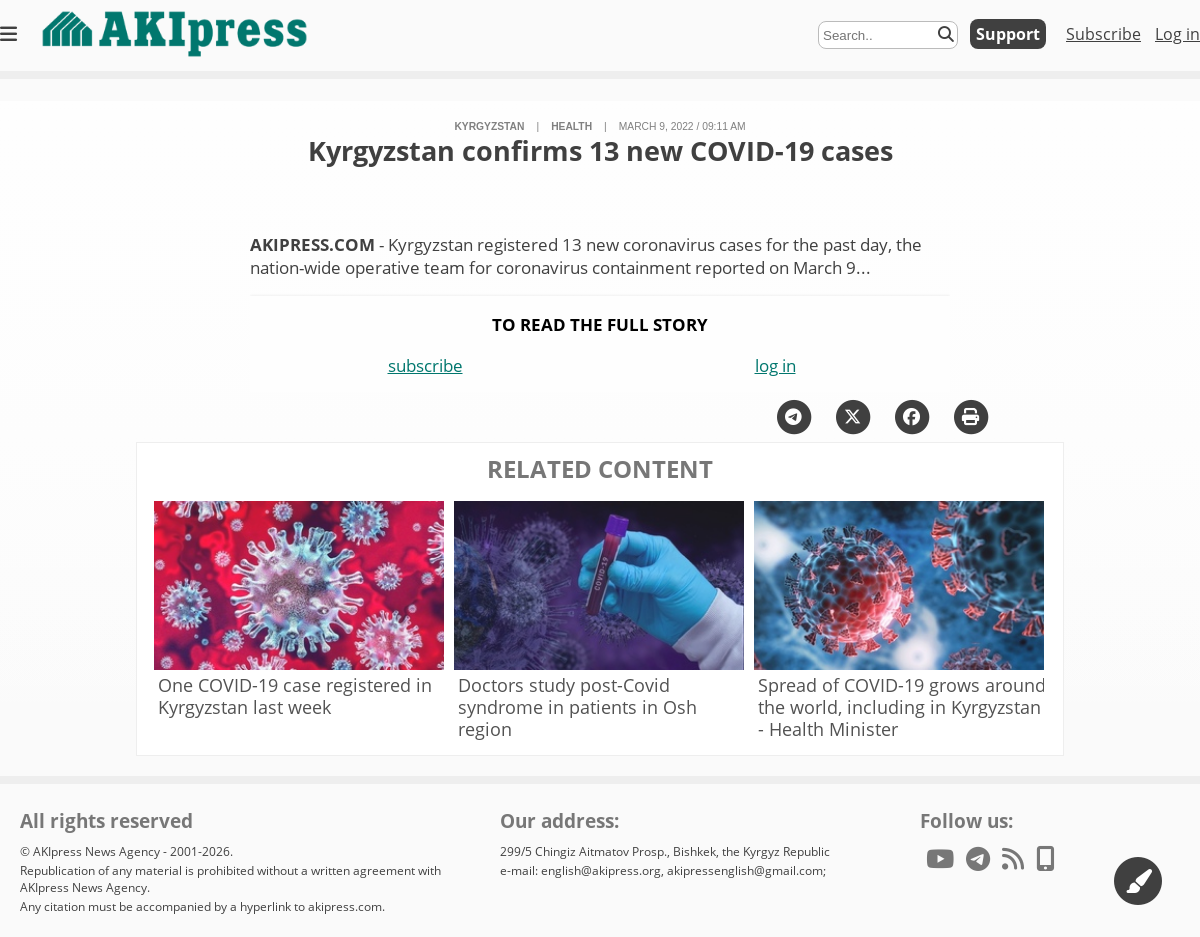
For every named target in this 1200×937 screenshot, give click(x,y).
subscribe (425, 365)
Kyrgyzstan (489, 126)
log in (775, 365)
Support (1008, 34)
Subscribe (1103, 34)
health (571, 126)
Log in (1177, 34)
